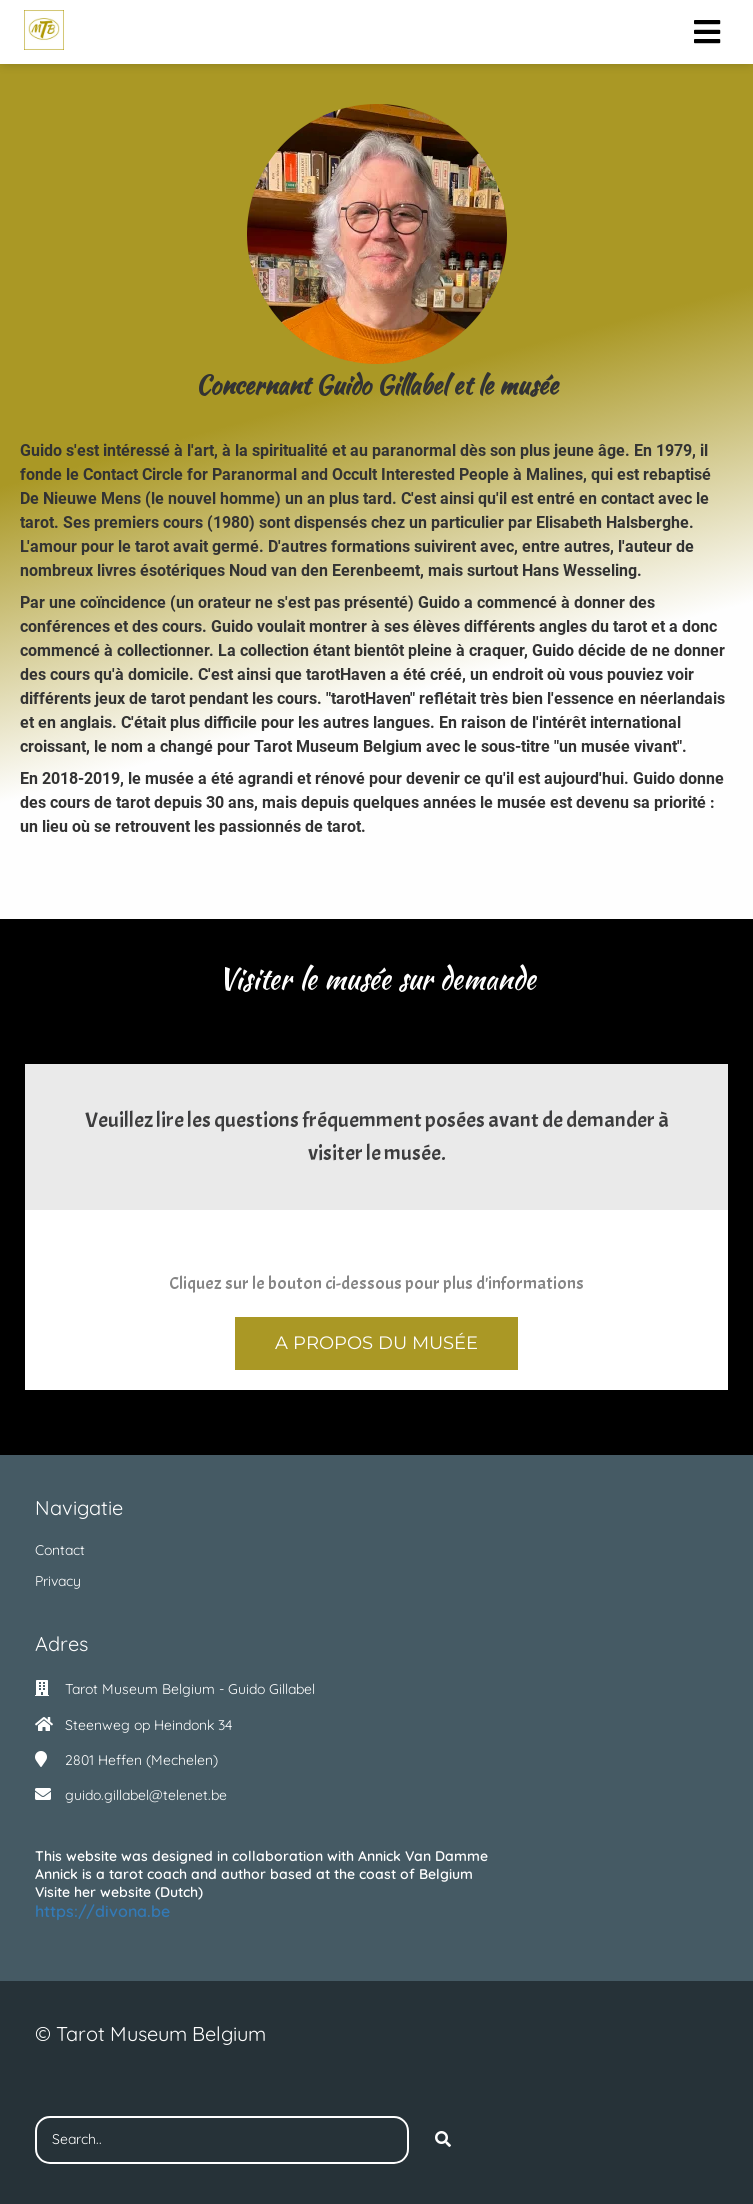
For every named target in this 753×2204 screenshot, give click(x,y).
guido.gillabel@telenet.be (146, 1795)
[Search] (443, 2140)
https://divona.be (102, 1911)
